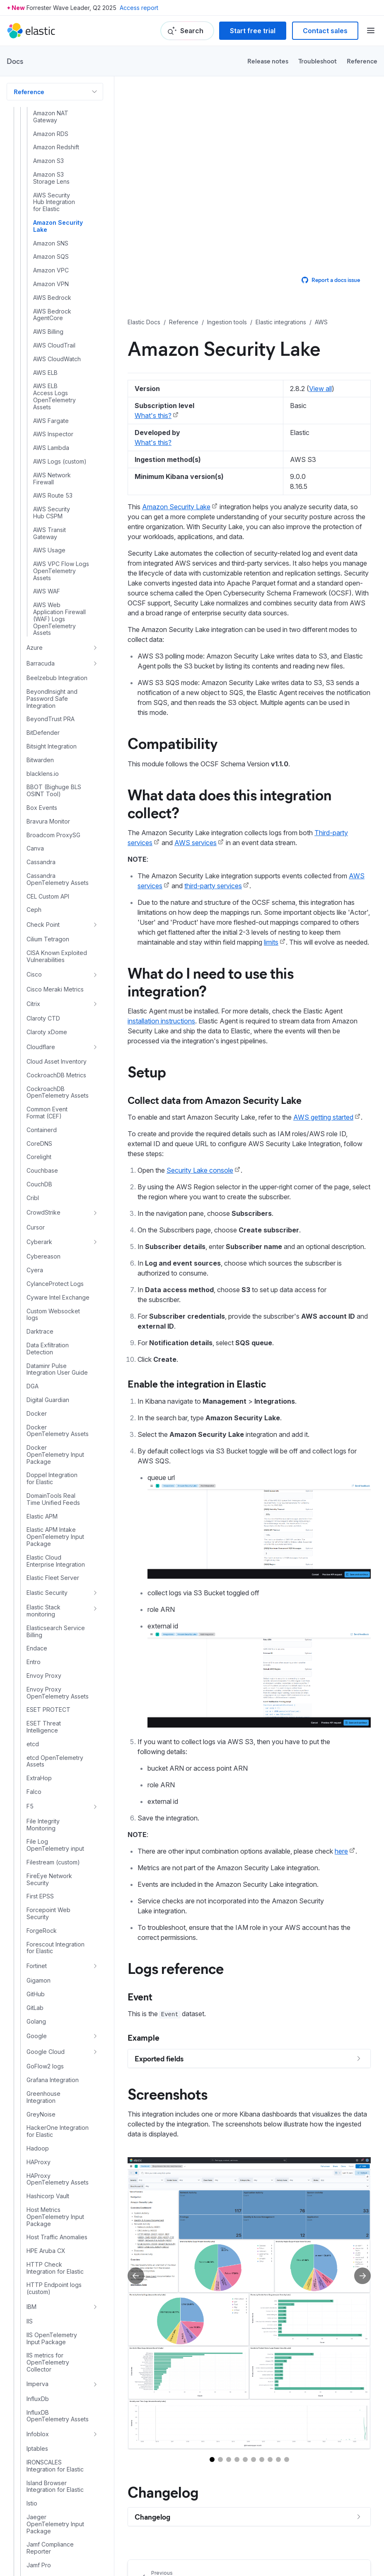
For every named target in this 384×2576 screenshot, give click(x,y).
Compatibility (173, 743)
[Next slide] (362, 2275)
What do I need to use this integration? (211, 981)
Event (140, 1996)
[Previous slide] (136, 2275)
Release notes (267, 60)
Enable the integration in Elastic (197, 1383)
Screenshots (168, 2093)
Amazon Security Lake (176, 507)
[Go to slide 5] (245, 2459)
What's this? (153, 415)
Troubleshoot (317, 60)
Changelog (163, 2491)
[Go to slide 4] (236, 2459)
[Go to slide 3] (228, 2459)
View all (320, 388)
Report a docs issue (331, 280)
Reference (362, 60)
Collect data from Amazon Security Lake (215, 1099)
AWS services (195, 842)
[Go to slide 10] (286, 2459)
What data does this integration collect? (229, 803)
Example (143, 2037)
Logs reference (176, 1968)
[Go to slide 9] (278, 2459)
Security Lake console (200, 1170)
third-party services (213, 886)
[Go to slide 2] (220, 2459)
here (341, 1851)
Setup (147, 1071)
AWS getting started (323, 1117)
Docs (15, 61)
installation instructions (161, 1021)
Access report (139, 7)
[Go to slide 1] (212, 2459)
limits (271, 942)
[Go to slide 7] (261, 2459)
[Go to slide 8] (270, 2459)
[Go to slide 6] (253, 2459)
